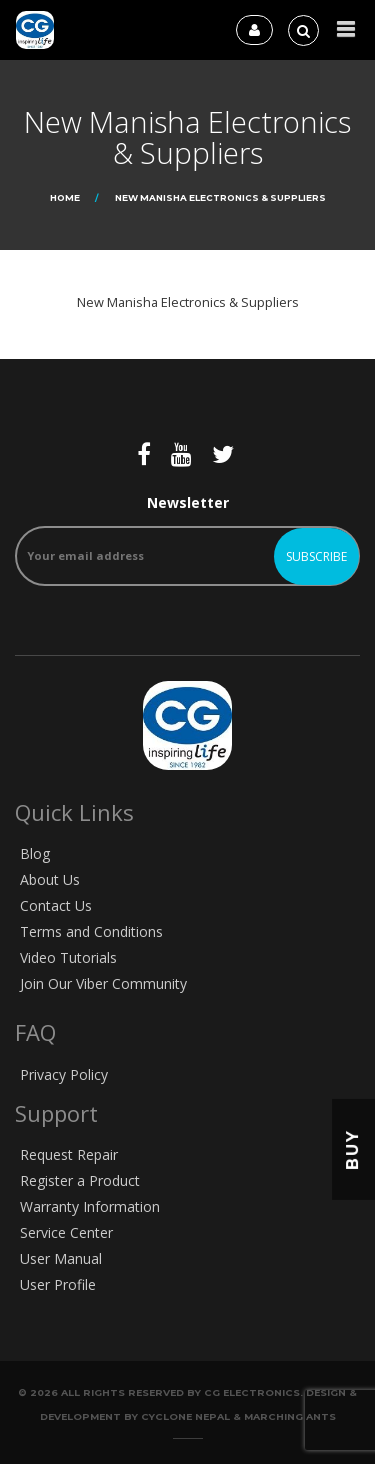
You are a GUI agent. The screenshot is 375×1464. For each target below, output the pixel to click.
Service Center (66, 1232)
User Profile (58, 1284)
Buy (352, 1149)
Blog (35, 853)
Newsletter (187, 539)
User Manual (61, 1258)
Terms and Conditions (91, 931)
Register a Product (80, 1180)
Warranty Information (90, 1206)
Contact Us (56, 905)
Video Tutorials (68, 957)
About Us (50, 879)
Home (65, 197)
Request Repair (69, 1154)
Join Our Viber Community (103, 983)
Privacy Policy (64, 1074)
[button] (346, 29)
